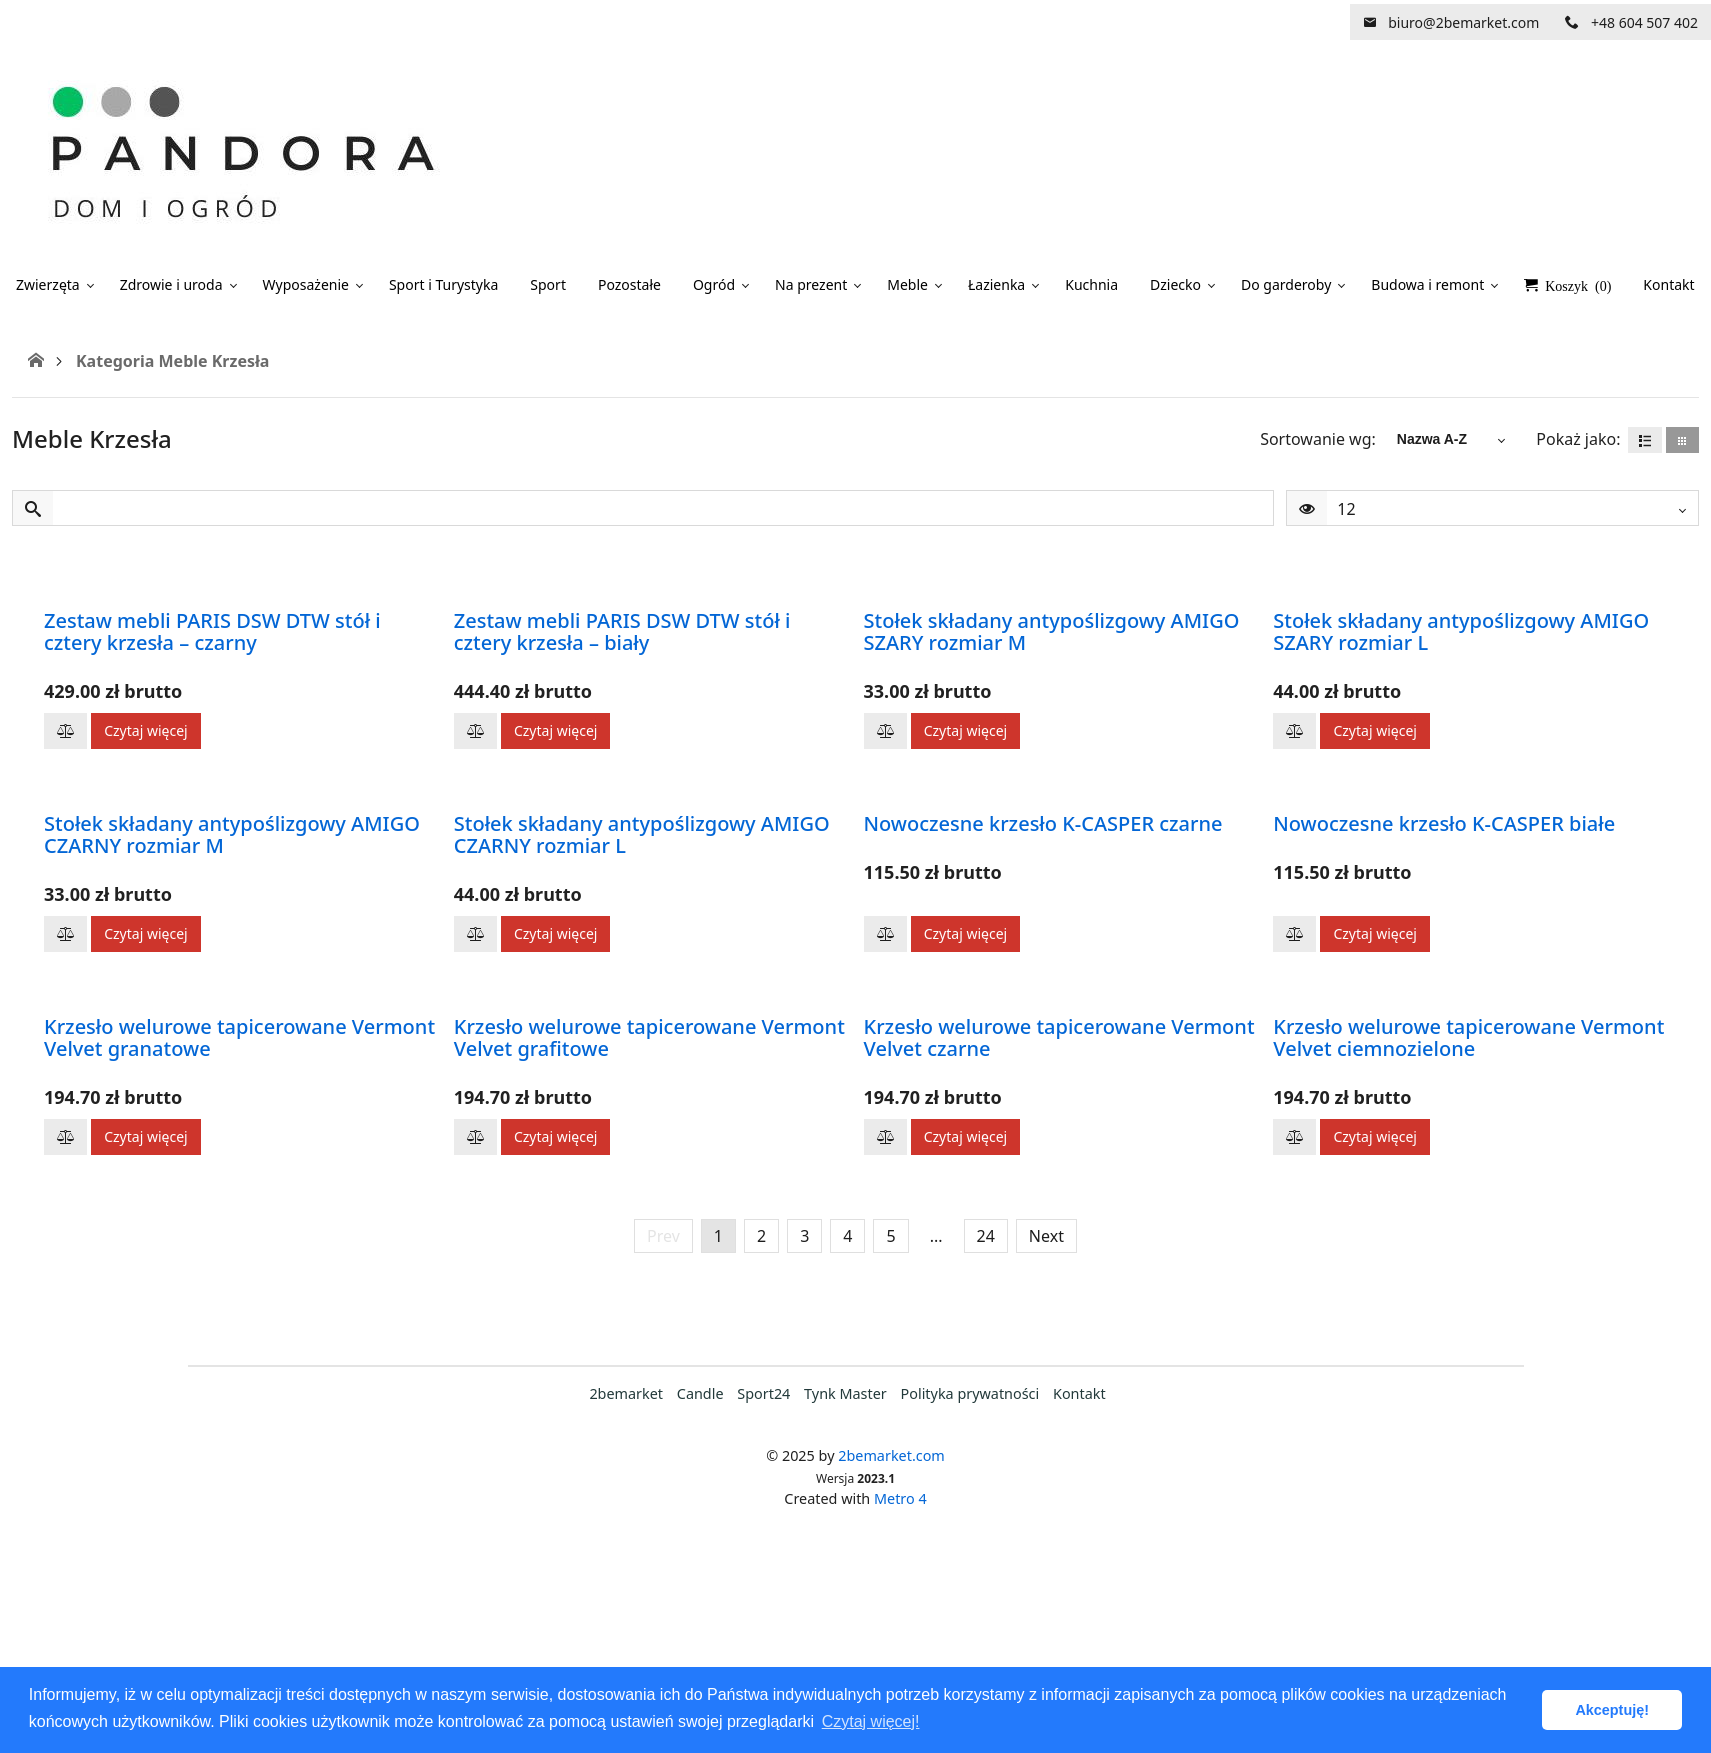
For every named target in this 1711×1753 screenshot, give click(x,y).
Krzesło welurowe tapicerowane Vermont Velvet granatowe (239, 1037)
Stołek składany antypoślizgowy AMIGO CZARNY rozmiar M (232, 834)
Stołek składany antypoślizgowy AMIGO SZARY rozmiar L (1461, 631)
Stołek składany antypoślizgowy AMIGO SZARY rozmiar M (1052, 631)
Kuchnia (1091, 284)
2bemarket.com (891, 1455)
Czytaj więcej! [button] (871, 1721)
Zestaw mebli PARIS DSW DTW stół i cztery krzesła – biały (622, 631)
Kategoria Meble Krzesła (172, 361)
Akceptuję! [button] (1612, 1710)
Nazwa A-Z (1432, 439)
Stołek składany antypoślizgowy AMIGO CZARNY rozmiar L (642, 834)
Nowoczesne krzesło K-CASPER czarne (1043, 823)
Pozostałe (629, 284)
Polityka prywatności (970, 1393)
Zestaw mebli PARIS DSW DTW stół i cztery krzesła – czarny (212, 631)
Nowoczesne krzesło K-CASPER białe (1444, 823)
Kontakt (1079, 1393)
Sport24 (763, 1393)
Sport (548, 284)
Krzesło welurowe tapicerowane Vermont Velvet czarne (1059, 1037)
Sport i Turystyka (443, 284)
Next (1046, 1236)
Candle (700, 1393)
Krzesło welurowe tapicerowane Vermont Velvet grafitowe (649, 1037)
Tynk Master (845, 1393)
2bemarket (626, 1393)
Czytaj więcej (145, 730)
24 (986, 1236)
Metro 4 (900, 1498)
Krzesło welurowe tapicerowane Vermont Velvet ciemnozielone (1468, 1037)
